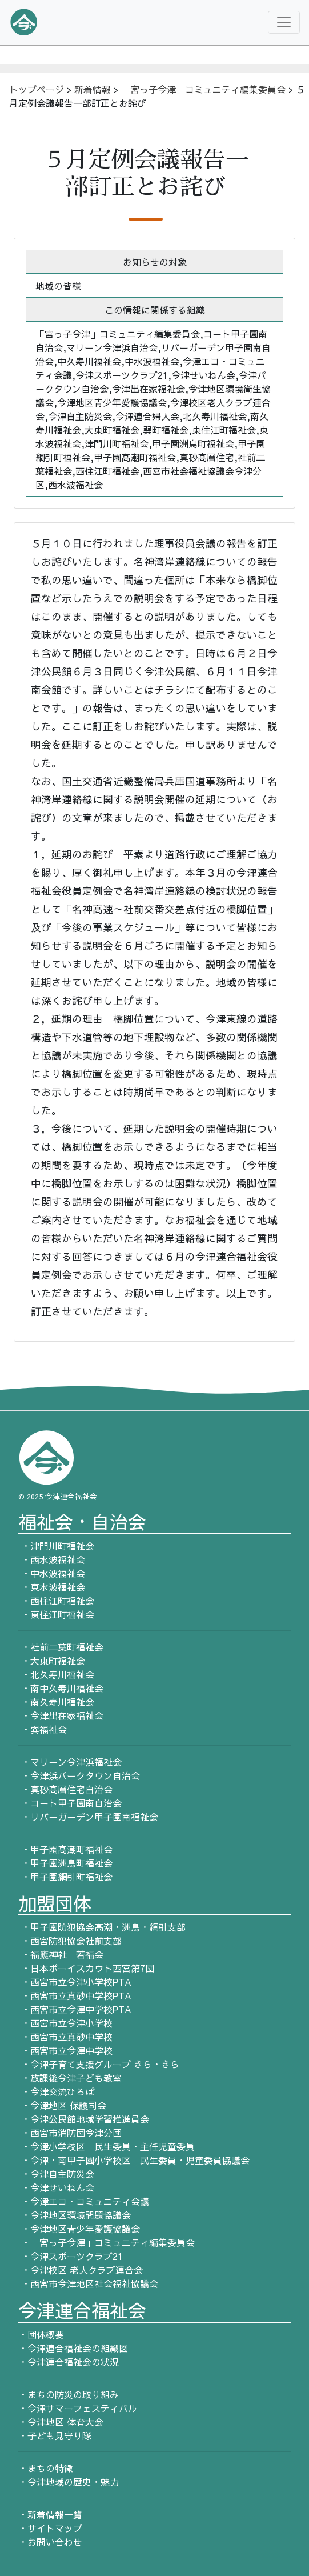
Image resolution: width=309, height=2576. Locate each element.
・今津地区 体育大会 (60, 2421)
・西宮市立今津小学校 (65, 2023)
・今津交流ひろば (56, 2091)
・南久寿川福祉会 (56, 1701)
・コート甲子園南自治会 (70, 1803)
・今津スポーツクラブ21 (70, 2256)
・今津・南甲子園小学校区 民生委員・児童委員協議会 (134, 2160)
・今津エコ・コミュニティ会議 (83, 2201)
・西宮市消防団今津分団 (70, 2132)
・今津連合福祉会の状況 (68, 2361)
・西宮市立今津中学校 (65, 2050)
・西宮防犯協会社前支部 (70, 1940)
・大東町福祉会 (51, 1660)
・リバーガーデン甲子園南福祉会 (88, 1816)
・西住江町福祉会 (56, 1600)
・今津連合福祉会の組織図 (73, 2348)
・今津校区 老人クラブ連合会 (80, 2269)
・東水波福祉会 (51, 1587)
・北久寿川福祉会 (56, 1674)
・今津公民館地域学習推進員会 (83, 2119)
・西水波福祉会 (51, 1559)
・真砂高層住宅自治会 (65, 1789)
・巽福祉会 (42, 1729)
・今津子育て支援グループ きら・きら (98, 2064)
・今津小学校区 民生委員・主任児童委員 (106, 2146)
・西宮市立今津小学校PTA (74, 1981)
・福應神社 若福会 (60, 1954)
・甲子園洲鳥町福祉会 (65, 1863)
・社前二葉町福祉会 (60, 1647)
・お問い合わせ (50, 2541)
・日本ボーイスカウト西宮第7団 (86, 1968)
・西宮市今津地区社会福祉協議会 (88, 2283)
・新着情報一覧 (50, 2514)
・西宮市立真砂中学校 (65, 2036)
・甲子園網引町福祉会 (65, 1876)
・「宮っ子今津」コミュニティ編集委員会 (106, 2242)
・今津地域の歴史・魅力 (68, 2481)
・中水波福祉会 (51, 1573)
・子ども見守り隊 (54, 2435)
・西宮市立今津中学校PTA (74, 2009)
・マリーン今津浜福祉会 (70, 1761)
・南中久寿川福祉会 (60, 1688)
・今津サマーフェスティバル (77, 2408)
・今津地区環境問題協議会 (74, 2215)
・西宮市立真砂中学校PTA (74, 1995)
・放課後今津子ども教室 (70, 2077)
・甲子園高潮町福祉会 (65, 1849)
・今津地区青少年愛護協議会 (79, 2228)
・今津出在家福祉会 (60, 1715)
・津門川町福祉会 (56, 1545)
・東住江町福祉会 (56, 1614)
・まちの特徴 (45, 2468)
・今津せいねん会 (56, 2187)
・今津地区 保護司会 (62, 2105)
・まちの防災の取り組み (68, 2394)
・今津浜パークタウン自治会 (79, 1775)
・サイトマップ (50, 2528)
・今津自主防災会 (56, 2173)
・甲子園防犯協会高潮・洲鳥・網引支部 (102, 1927)
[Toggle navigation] (284, 22)
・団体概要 (41, 2334)
